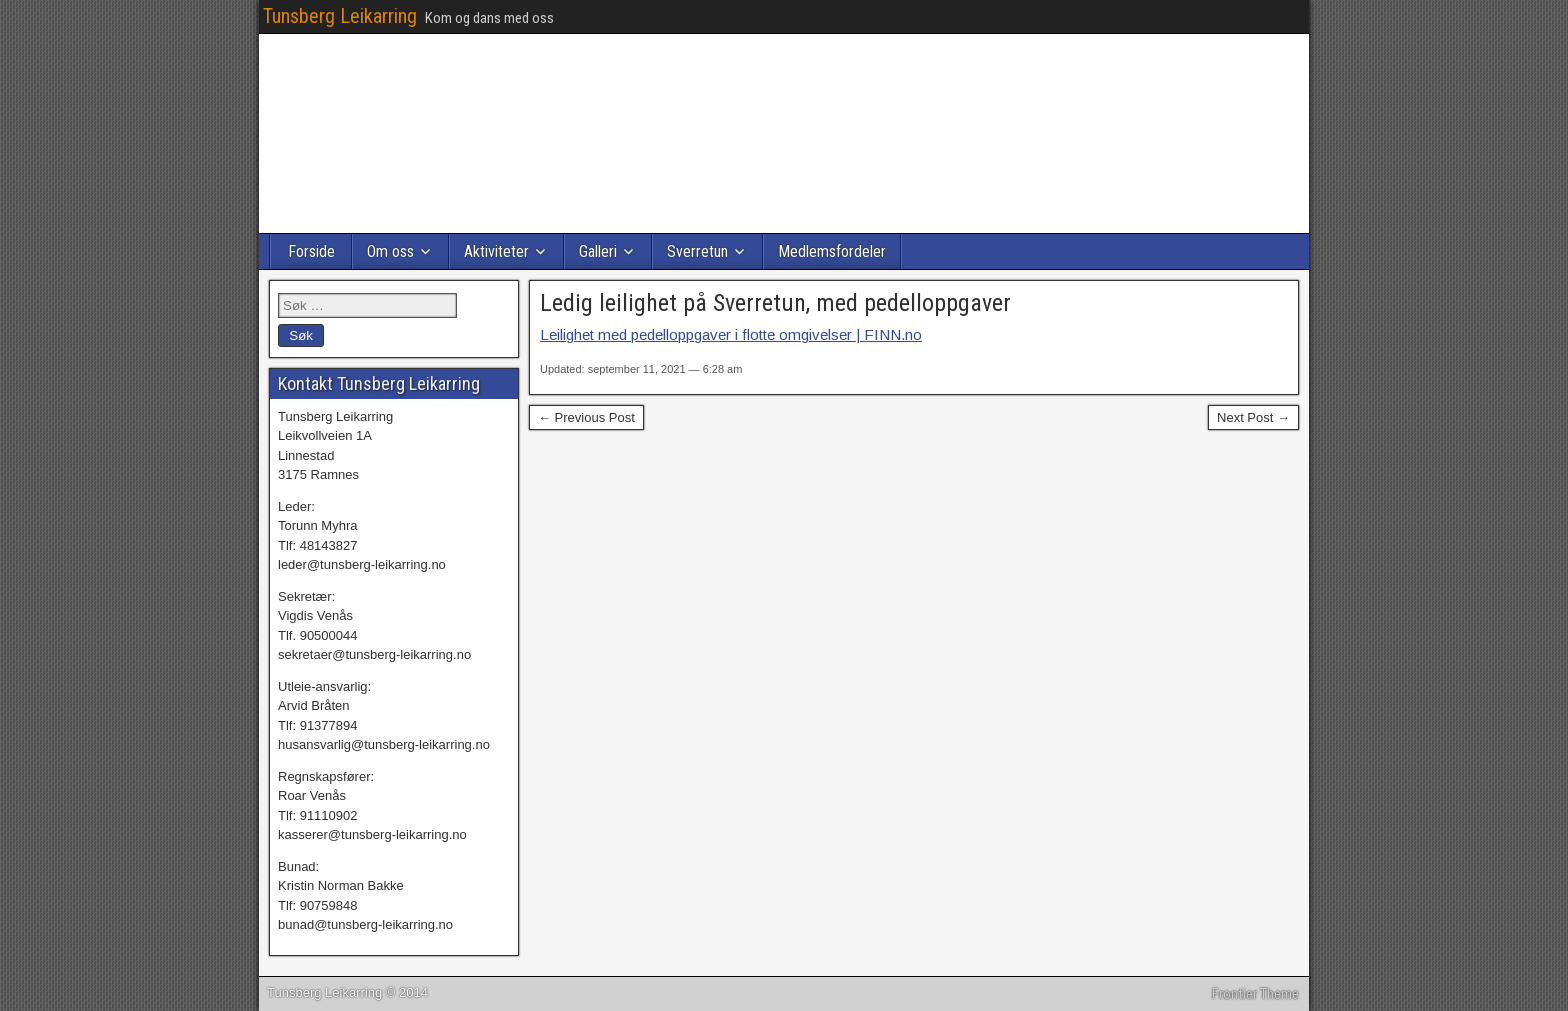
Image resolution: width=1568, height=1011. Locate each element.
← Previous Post (586, 417)
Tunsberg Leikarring (340, 16)
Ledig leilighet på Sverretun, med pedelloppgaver (775, 303)
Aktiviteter (496, 251)
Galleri (598, 251)
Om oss (390, 251)
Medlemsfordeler (832, 251)
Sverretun (697, 251)
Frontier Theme (1255, 994)
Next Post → (1253, 417)
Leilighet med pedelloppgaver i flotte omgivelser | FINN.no (731, 334)
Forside (311, 251)
